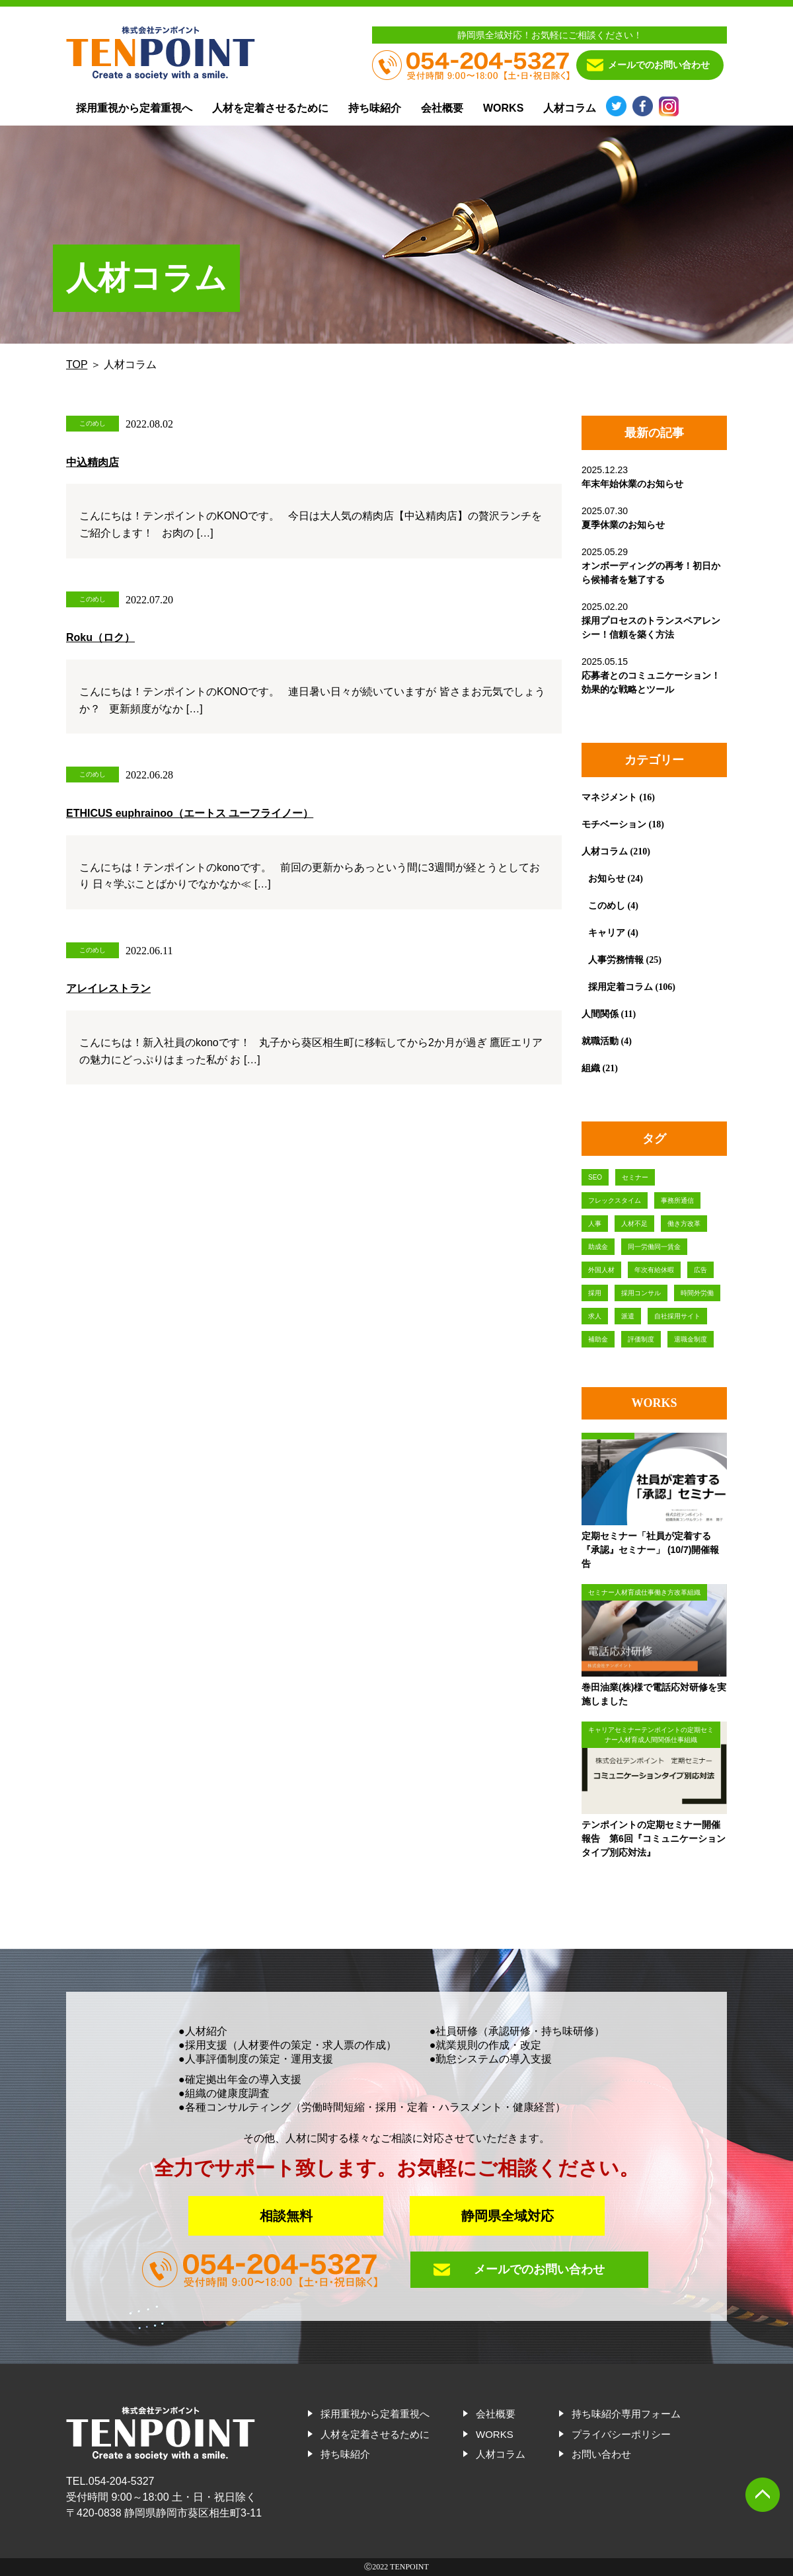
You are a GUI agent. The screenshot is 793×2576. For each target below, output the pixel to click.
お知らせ (606, 878)
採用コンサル (641, 1293)
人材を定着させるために (270, 108)
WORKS (503, 108)
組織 (591, 1068)
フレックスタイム (614, 1200)
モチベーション (614, 824)
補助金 (598, 1339)
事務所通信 (677, 1200)
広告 (700, 1269)
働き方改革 (683, 1223)
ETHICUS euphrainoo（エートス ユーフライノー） (189, 813)
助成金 (598, 1246)
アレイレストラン (108, 988)
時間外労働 (697, 1293)
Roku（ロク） (100, 637)
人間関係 (600, 1013)
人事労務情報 (616, 959)
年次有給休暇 (654, 1269)
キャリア (606, 932)
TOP (76, 364)
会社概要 (442, 108)
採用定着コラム (620, 986)
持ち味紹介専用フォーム (626, 2413)
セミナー (635, 1177)
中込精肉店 (92, 462)
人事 (594, 1223)
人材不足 (634, 1223)
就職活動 (600, 1041)
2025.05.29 (651, 566)
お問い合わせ (601, 2454)
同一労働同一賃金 (654, 1246)
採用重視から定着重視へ (134, 108)
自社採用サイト (677, 1316)
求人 (594, 1316)
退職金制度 (690, 1339)
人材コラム (569, 108)
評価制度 (641, 1339)
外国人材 (601, 1269)
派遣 (627, 1316)
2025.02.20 (651, 620)
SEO (595, 1177)
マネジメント (609, 797)
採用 (594, 1293)
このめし (606, 905)
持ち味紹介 (374, 108)
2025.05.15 (651, 675)
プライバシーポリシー (621, 2434)
